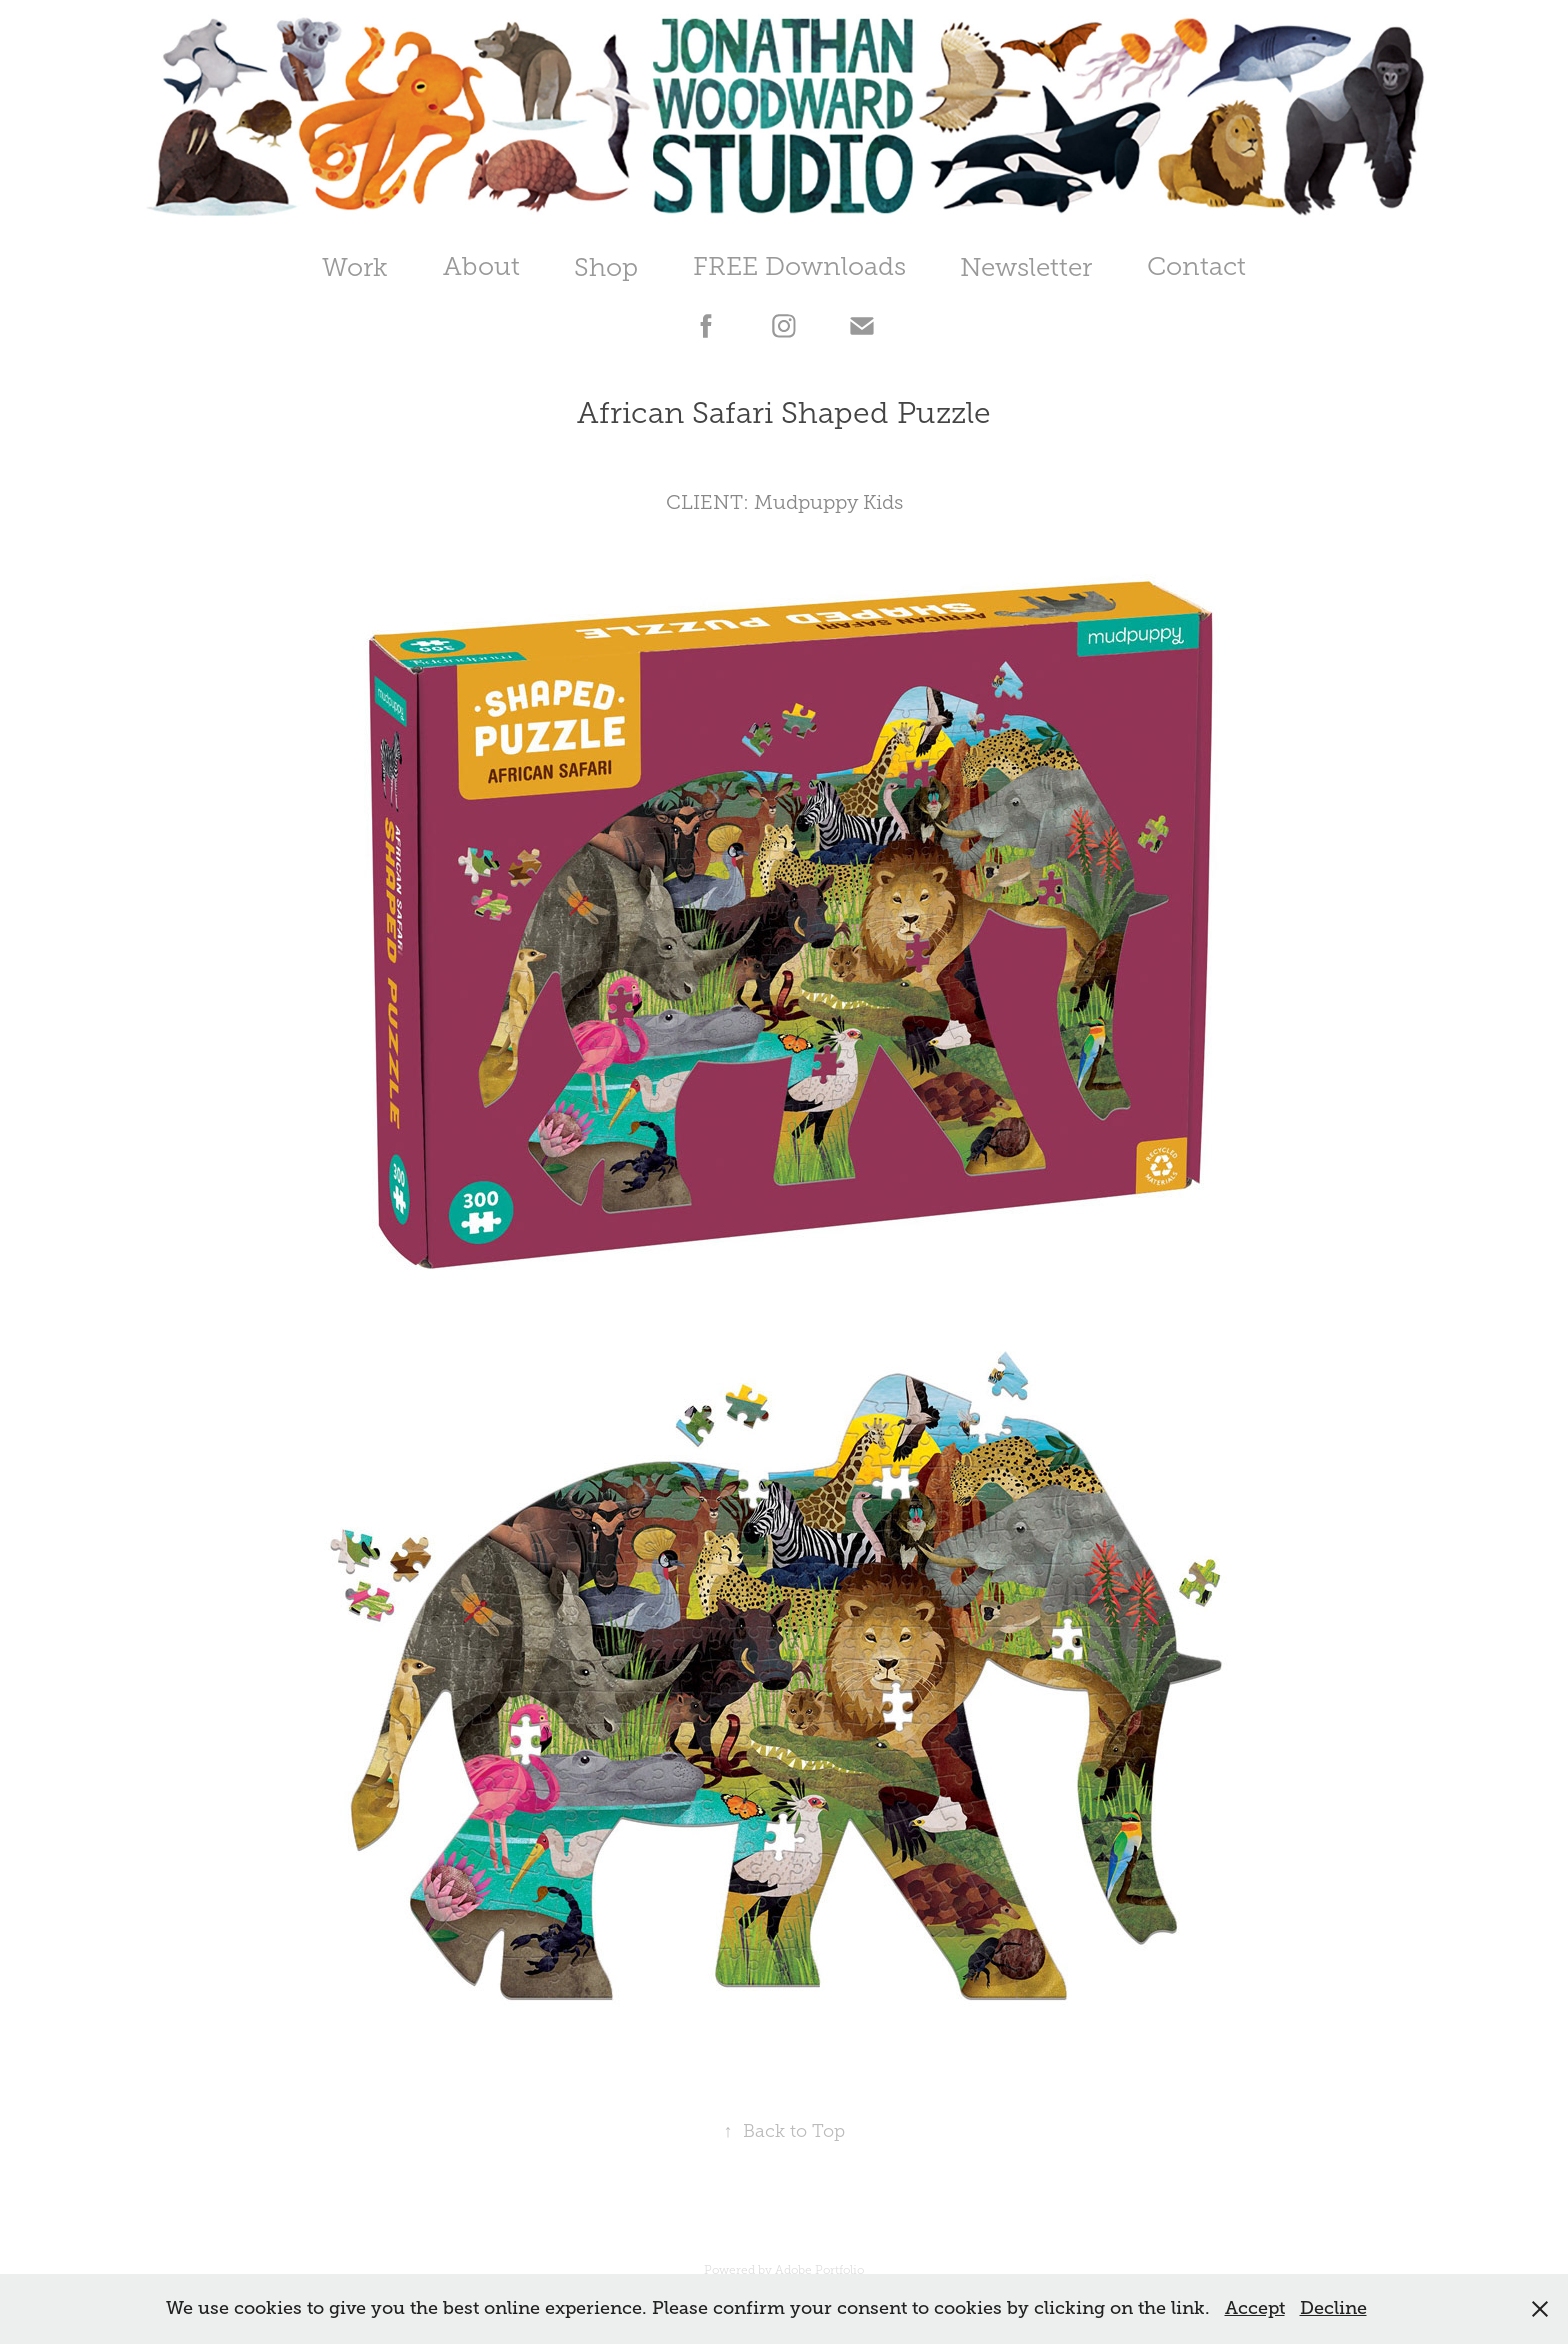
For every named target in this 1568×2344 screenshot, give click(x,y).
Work (355, 267)
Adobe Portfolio (819, 2270)
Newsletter (1026, 267)
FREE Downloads (799, 266)
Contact (1196, 266)
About (481, 266)
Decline (1333, 2308)
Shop (606, 267)
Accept (1255, 2308)
